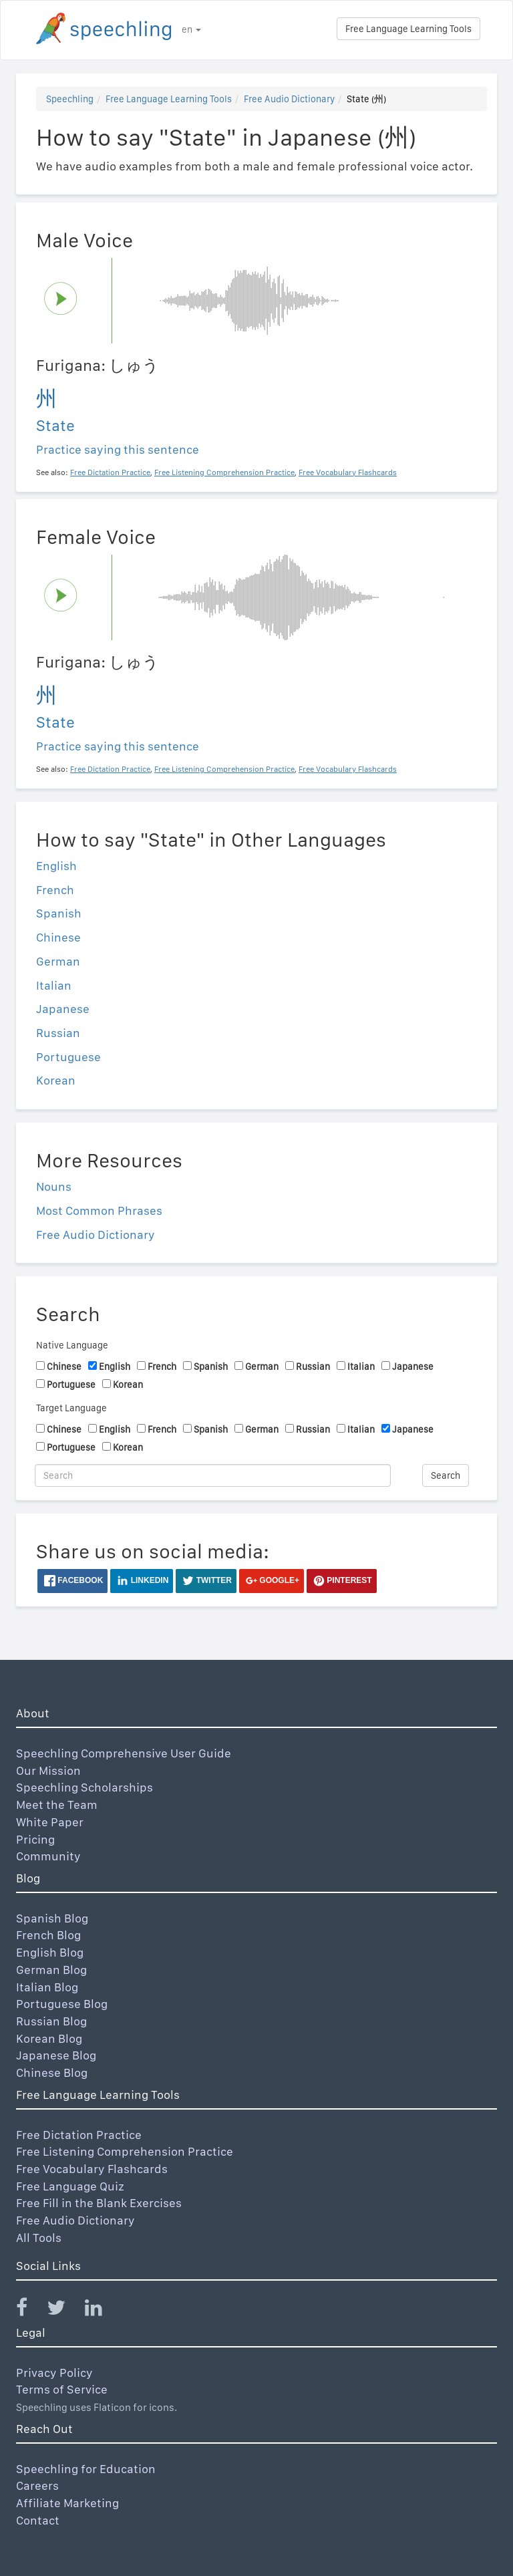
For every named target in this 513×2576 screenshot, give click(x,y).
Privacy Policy (54, 2373)
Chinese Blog (52, 2072)
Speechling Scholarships (84, 1787)
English (56, 866)
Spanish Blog (52, 1918)
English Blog (49, 1952)
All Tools (38, 2238)
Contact (37, 2520)
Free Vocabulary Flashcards (92, 2169)
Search (445, 1475)
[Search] (213, 1475)
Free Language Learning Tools (408, 28)
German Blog (51, 1970)
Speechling (70, 99)
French (55, 890)
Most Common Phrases (99, 1210)
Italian (53, 985)
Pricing (35, 1839)
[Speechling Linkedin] (102, 2310)
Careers (37, 2485)
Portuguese (68, 1057)
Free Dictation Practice (79, 2135)
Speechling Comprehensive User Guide (123, 1753)
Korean (55, 1080)
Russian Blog (51, 2021)
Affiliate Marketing (67, 2503)
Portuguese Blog (62, 2004)
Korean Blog (49, 2038)
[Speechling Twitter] (64, 2310)
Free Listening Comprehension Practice (124, 2151)
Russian (58, 1033)
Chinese (58, 937)
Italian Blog (47, 1987)
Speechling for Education (86, 2469)
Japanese (63, 1009)
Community (48, 1856)
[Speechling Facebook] (30, 2310)
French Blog (48, 1935)
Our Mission (48, 1770)
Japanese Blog (56, 2055)
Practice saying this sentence (117, 449)
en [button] (191, 29)
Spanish (58, 913)
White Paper (49, 1822)
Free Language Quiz (70, 2186)
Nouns (53, 1186)
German (58, 961)
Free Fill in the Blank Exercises (99, 2203)
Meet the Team (57, 1805)
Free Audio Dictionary (289, 99)
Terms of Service (62, 2389)
